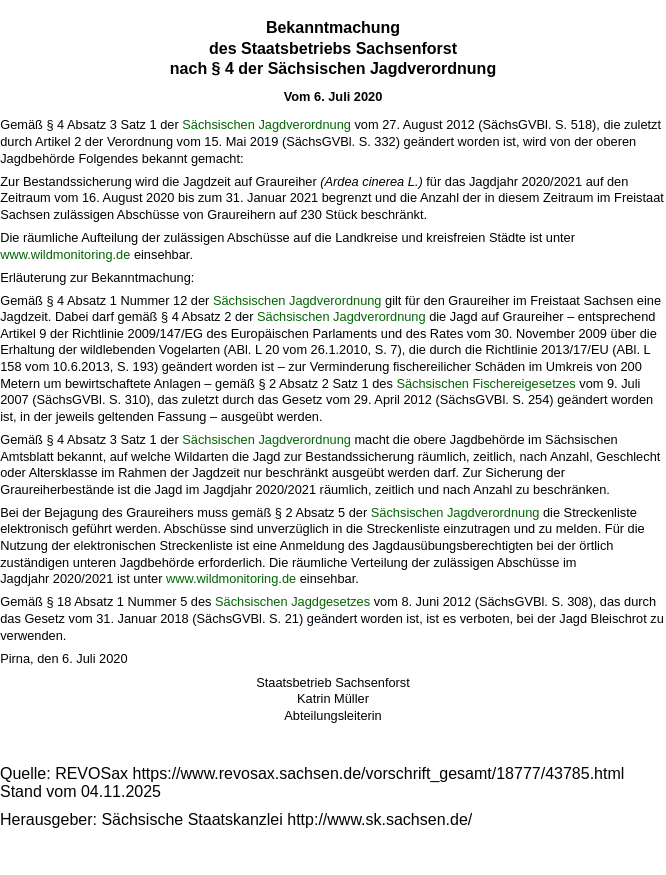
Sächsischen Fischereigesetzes (485, 383)
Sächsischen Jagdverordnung (266, 124)
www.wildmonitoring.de (65, 254)
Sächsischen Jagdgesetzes (292, 601)
